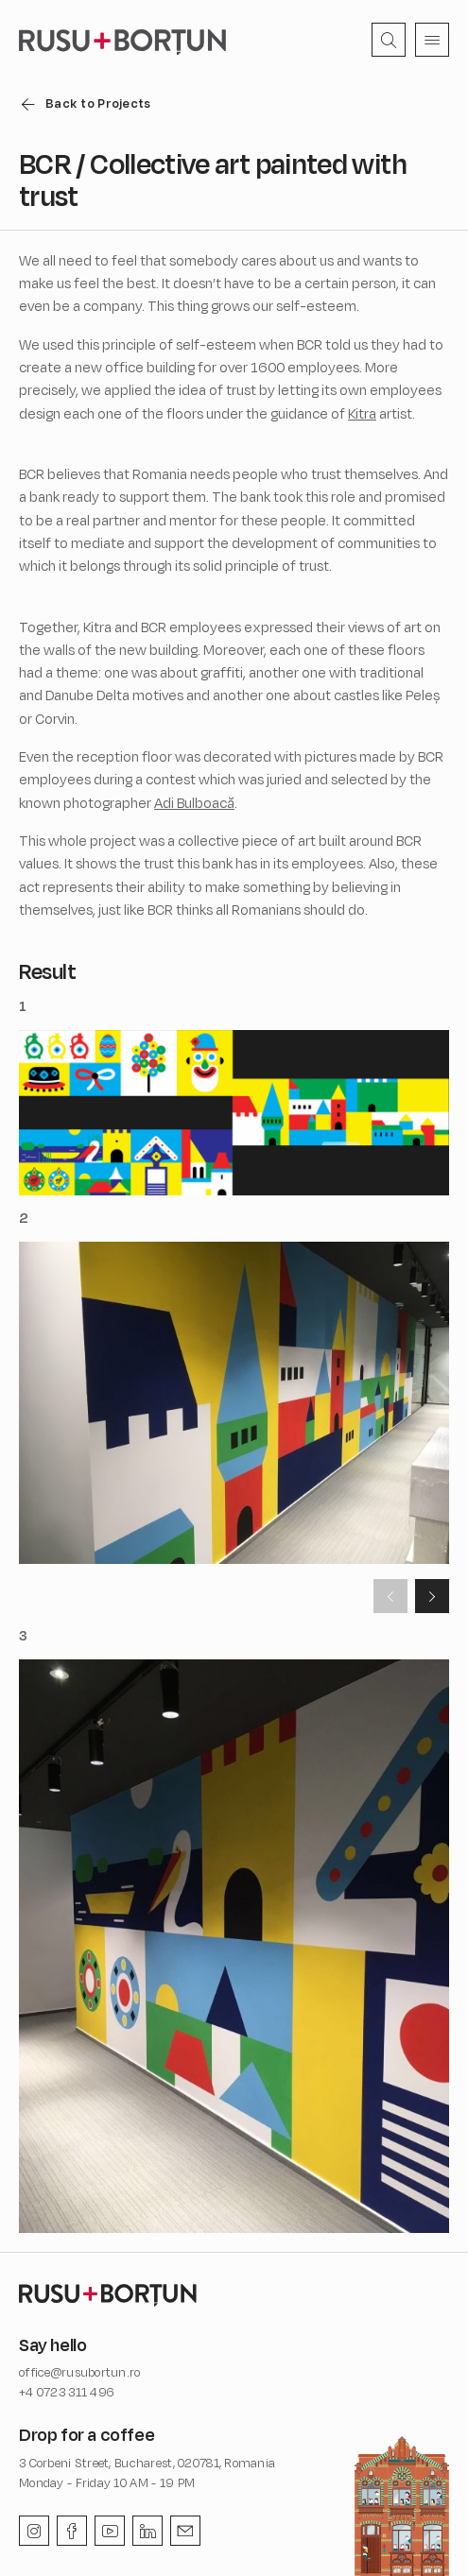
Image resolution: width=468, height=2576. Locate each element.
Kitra (362, 413)
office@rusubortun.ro (80, 2371)
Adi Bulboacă (194, 803)
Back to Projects (97, 103)
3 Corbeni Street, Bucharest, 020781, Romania (147, 2462)
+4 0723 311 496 (66, 2391)
